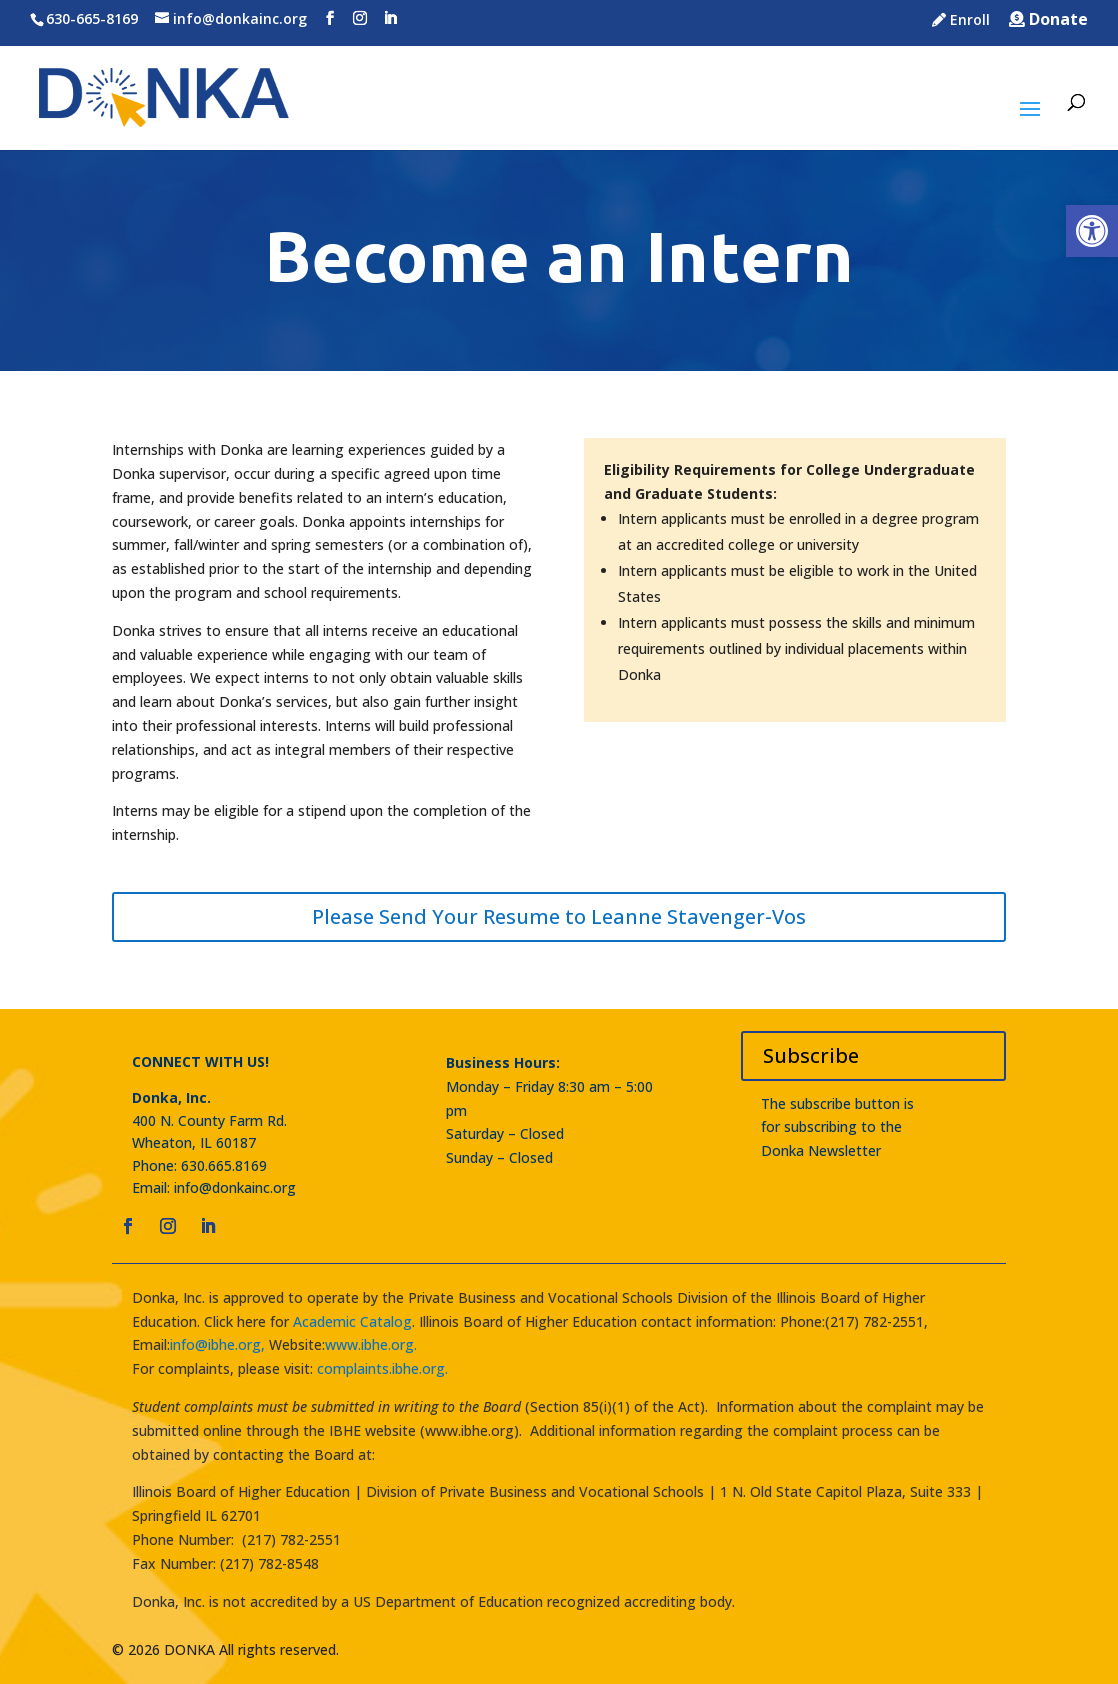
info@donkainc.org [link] (235, 1187)
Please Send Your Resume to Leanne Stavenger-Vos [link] (559, 916)
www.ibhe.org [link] (469, 1430)
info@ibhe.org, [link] (217, 1344)
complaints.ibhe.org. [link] (382, 1368)
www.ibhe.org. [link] (371, 1344)
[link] (1092, 231)
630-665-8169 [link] (92, 18)
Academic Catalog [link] (350, 1321)
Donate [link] (1048, 20)
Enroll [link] (961, 21)
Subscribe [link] (811, 1055)
